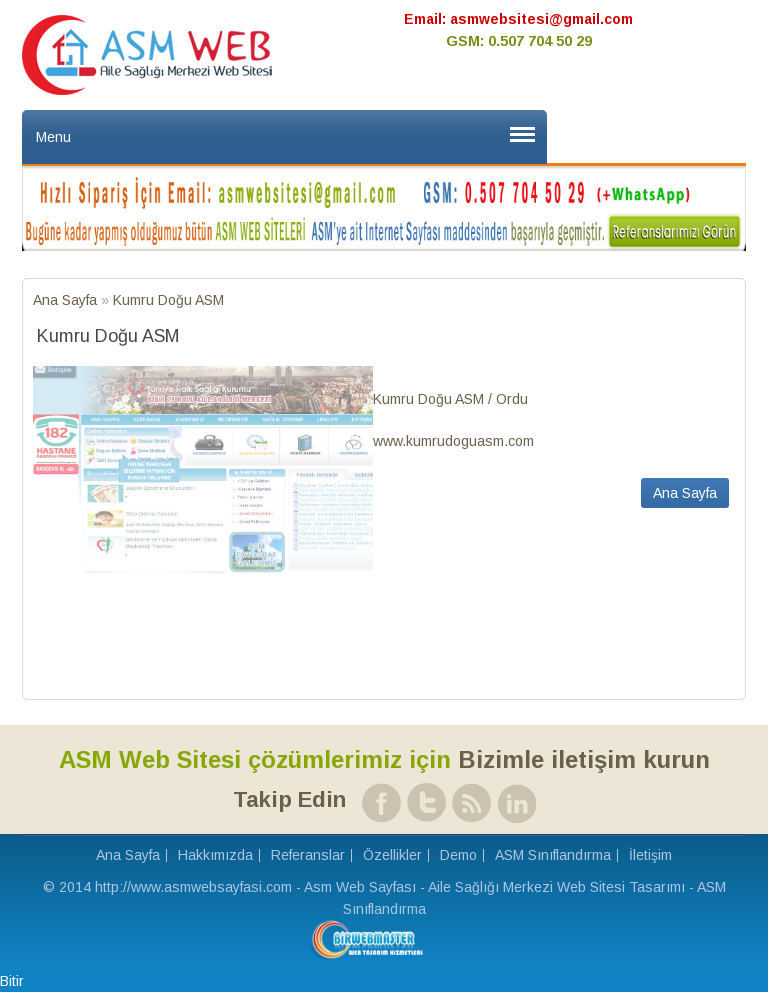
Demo (458, 855)
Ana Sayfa (67, 300)
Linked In (513, 802)
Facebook (378, 802)
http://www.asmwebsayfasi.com (193, 887)
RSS (468, 802)
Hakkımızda (215, 855)
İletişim (650, 855)
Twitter (423, 802)
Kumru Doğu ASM (168, 300)
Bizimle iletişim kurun (384, 759)
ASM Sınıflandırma (553, 855)
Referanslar (308, 855)
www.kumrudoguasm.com (453, 441)
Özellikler (392, 855)
